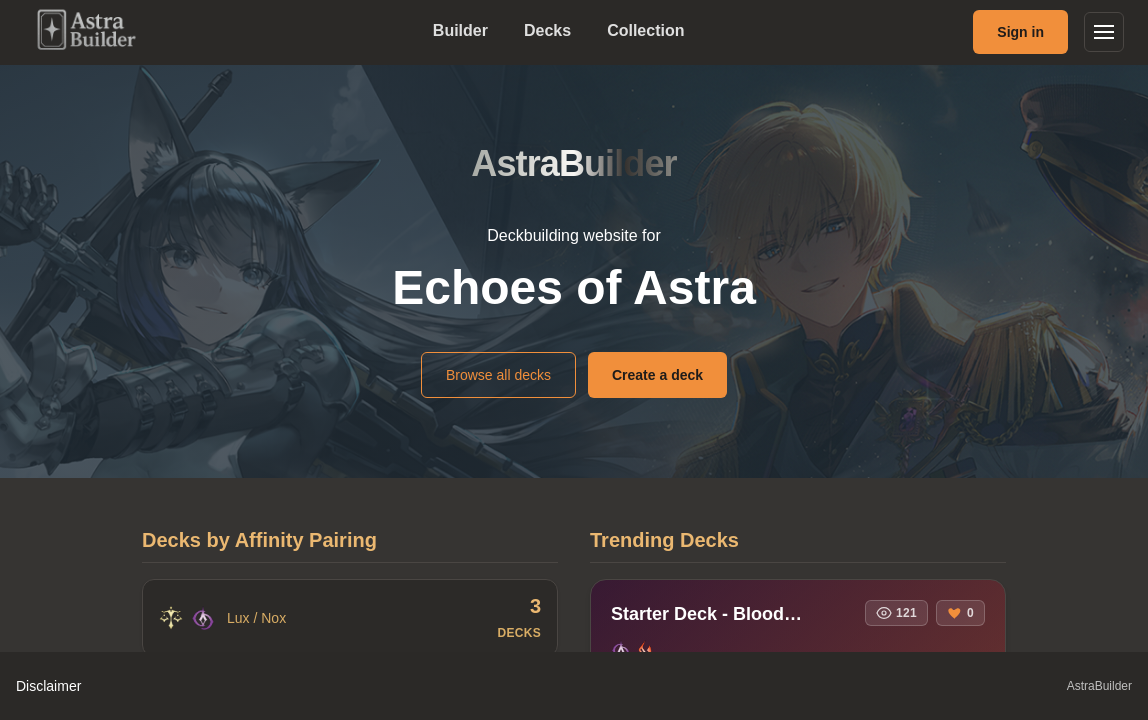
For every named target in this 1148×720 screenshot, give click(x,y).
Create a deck (657, 375)
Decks (547, 30)
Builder (460, 30)
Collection (645, 30)
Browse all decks (498, 375)
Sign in (1020, 32)
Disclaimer (48, 686)
